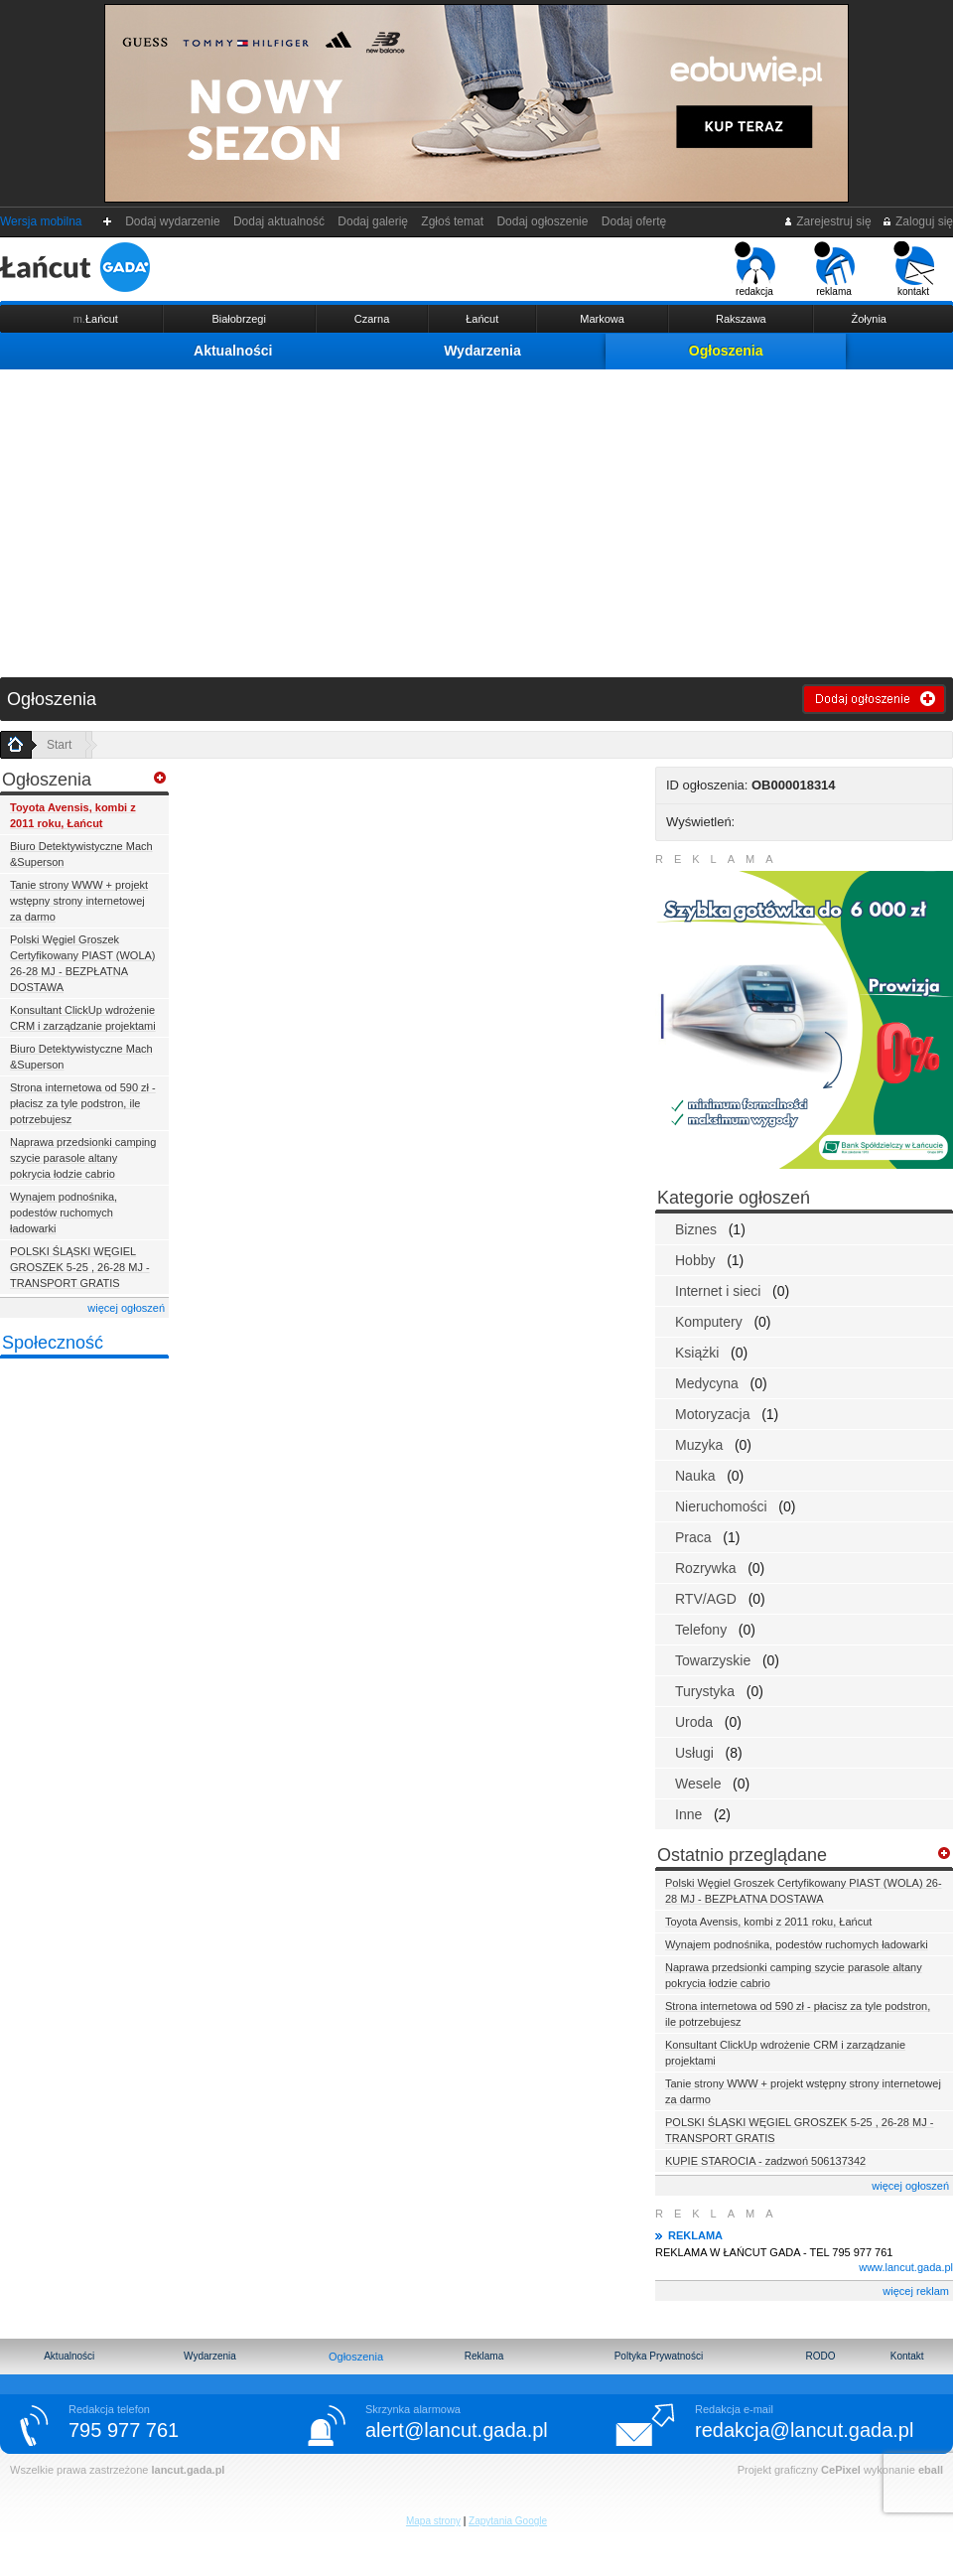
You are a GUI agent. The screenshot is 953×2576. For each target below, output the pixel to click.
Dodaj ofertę (634, 221)
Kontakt (907, 2356)
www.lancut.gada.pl (906, 2267)
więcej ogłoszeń (126, 1308)
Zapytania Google (508, 2520)
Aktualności (233, 350)
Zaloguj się (917, 221)
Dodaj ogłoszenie (542, 221)
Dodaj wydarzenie (173, 221)
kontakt (913, 269)
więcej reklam (916, 2291)
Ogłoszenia (726, 350)
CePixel (841, 2470)
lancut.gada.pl (187, 2470)
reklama (834, 269)
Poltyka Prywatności (658, 2356)
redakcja (755, 269)
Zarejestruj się (827, 221)
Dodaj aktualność (278, 221)
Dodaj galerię (373, 221)
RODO (820, 2356)
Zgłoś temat (452, 221)
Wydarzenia (482, 350)
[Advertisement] (476, 518)
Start (59, 745)
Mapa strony (433, 2520)
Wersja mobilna (40, 221)
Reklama (484, 2356)
